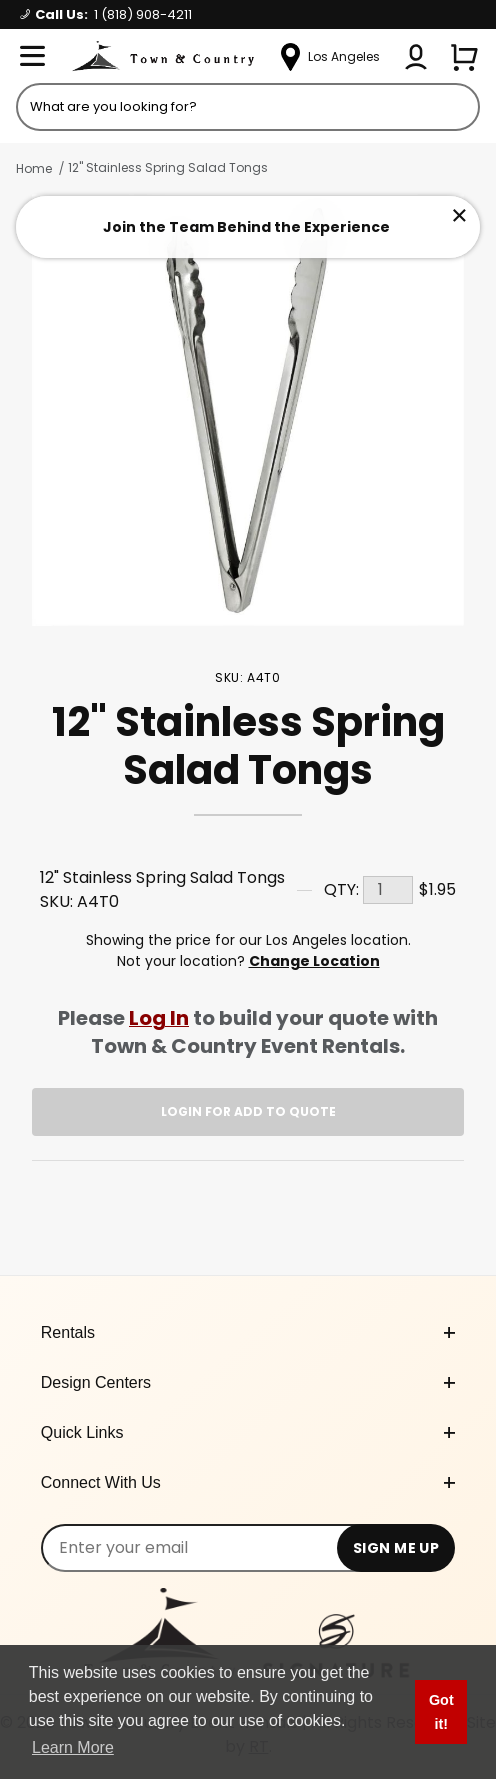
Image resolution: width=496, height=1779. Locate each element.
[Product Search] (248, 107)
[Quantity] (388, 890)
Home (34, 168)
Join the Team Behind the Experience (246, 227)
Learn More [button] (73, 1747)
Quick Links (248, 1432)
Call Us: (106, 14)
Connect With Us (248, 1482)
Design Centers (248, 1382)
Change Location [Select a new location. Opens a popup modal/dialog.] (314, 961)
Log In (159, 1018)
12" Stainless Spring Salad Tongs (168, 167)
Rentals (248, 1332)
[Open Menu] (32, 57)
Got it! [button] (441, 1712)
